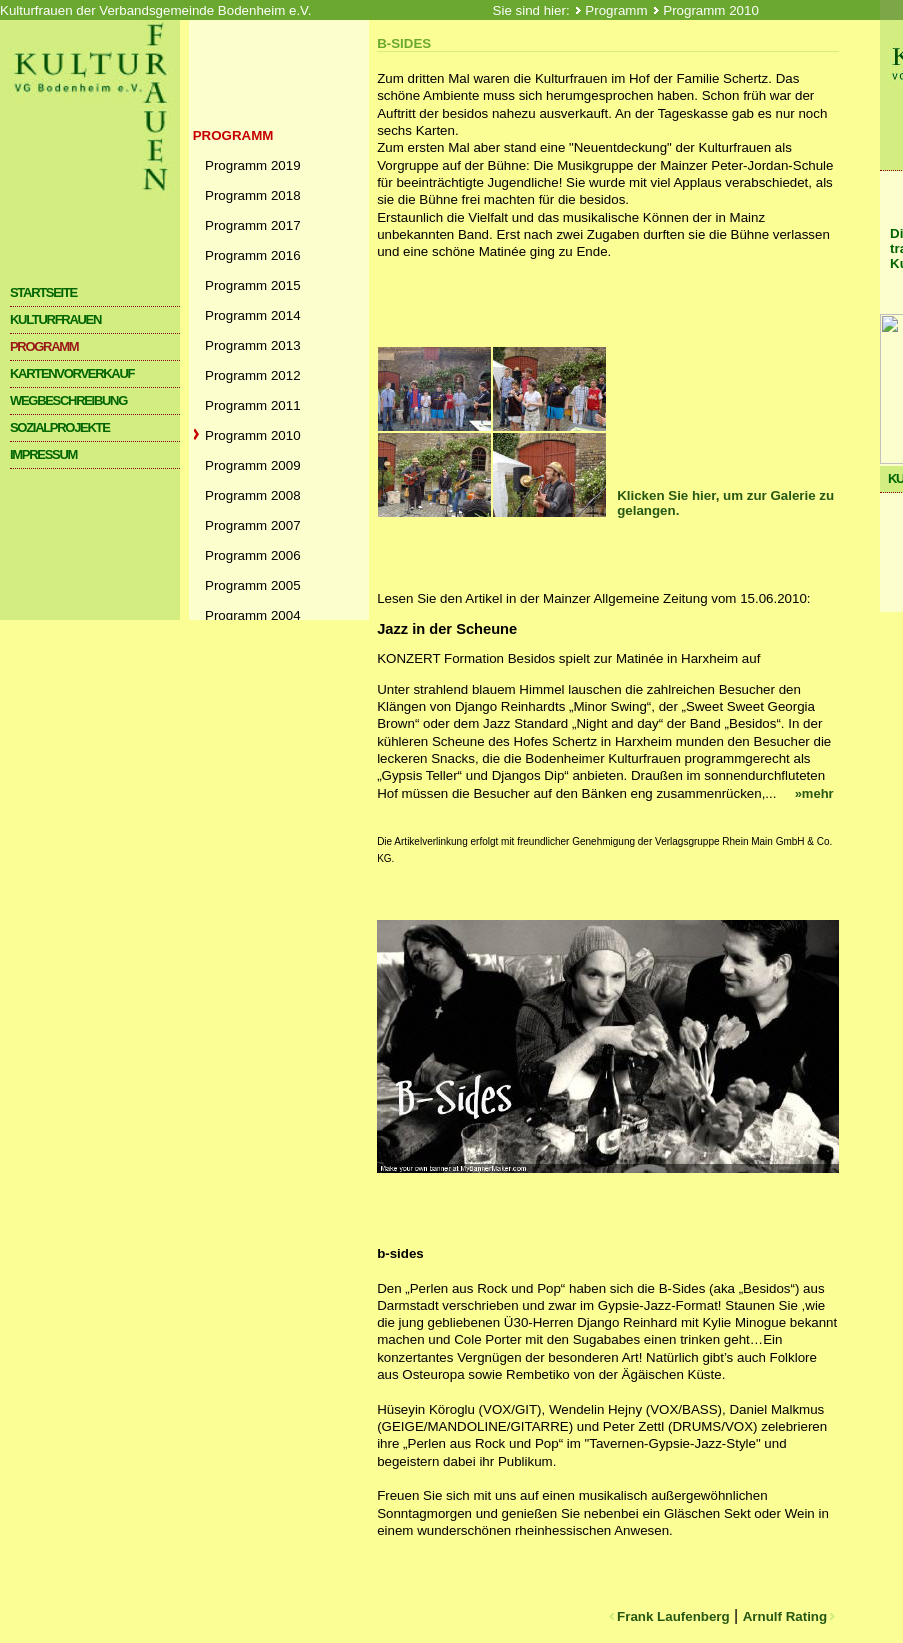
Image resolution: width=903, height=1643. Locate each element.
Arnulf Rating (791, 1616)
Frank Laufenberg (667, 1616)
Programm (618, 10)
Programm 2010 (711, 10)
